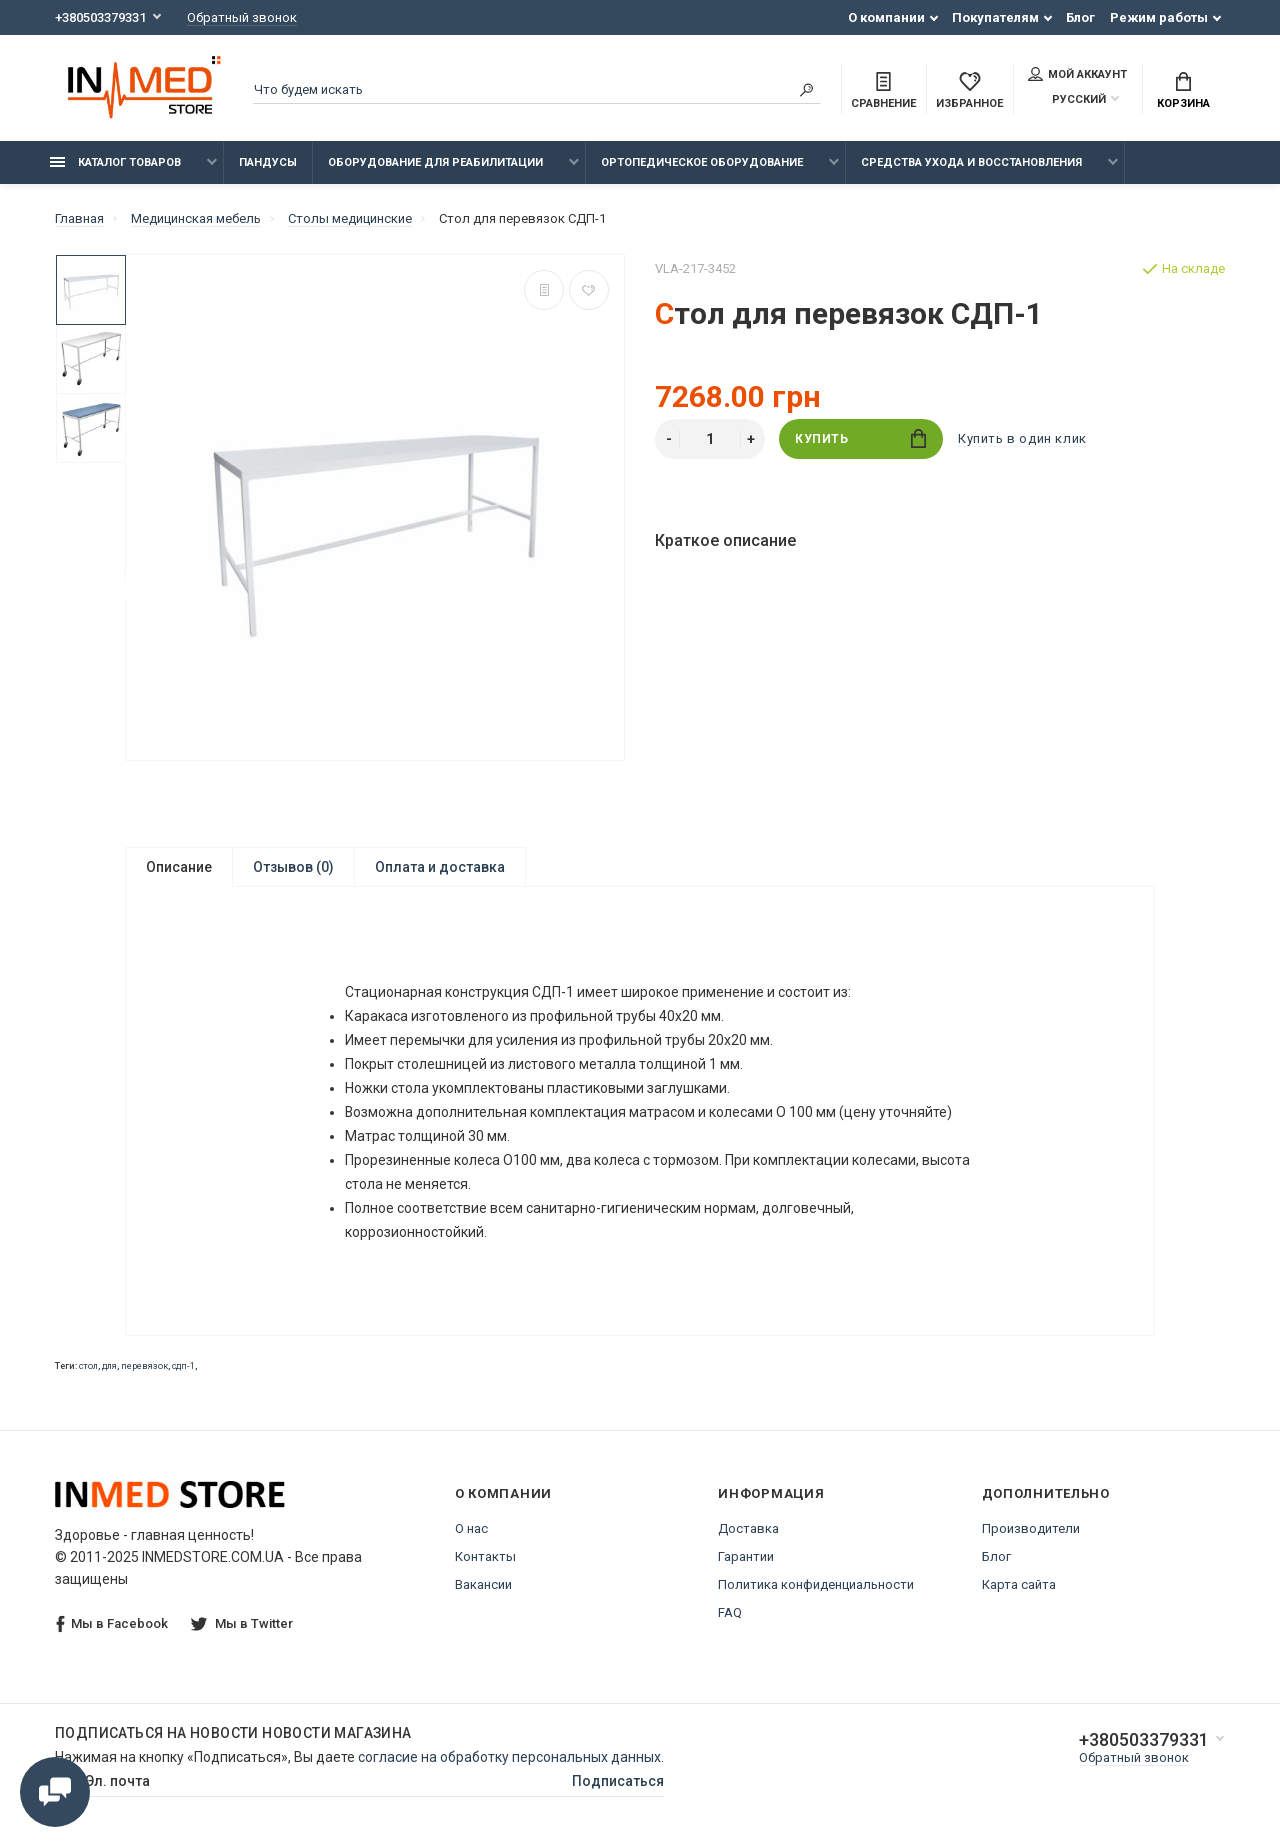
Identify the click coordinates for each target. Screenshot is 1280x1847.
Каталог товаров (115, 162)
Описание (179, 867)
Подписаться (618, 1781)
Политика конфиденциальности (816, 1584)
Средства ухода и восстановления (971, 162)
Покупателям (995, 17)
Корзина (1183, 91)
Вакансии (483, 1584)
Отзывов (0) (293, 867)
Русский (1067, 99)
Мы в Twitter (242, 1623)
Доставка (748, 1528)
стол (88, 1366)
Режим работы (1159, 17)
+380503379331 (100, 17)
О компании (886, 17)
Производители (1031, 1528)
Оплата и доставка (440, 867)
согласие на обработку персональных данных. (511, 1757)
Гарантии (746, 1556)
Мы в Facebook (112, 1624)
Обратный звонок (242, 17)
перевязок (144, 1366)
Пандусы (268, 162)
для (109, 1366)
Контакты (485, 1556)
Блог (1080, 17)
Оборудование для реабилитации (435, 162)
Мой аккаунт (1077, 74)
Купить (860, 438)
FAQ (730, 1612)
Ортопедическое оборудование (702, 162)
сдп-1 (183, 1366)
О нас (471, 1528)
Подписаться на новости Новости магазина (233, 1733)
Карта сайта (1019, 1584)
